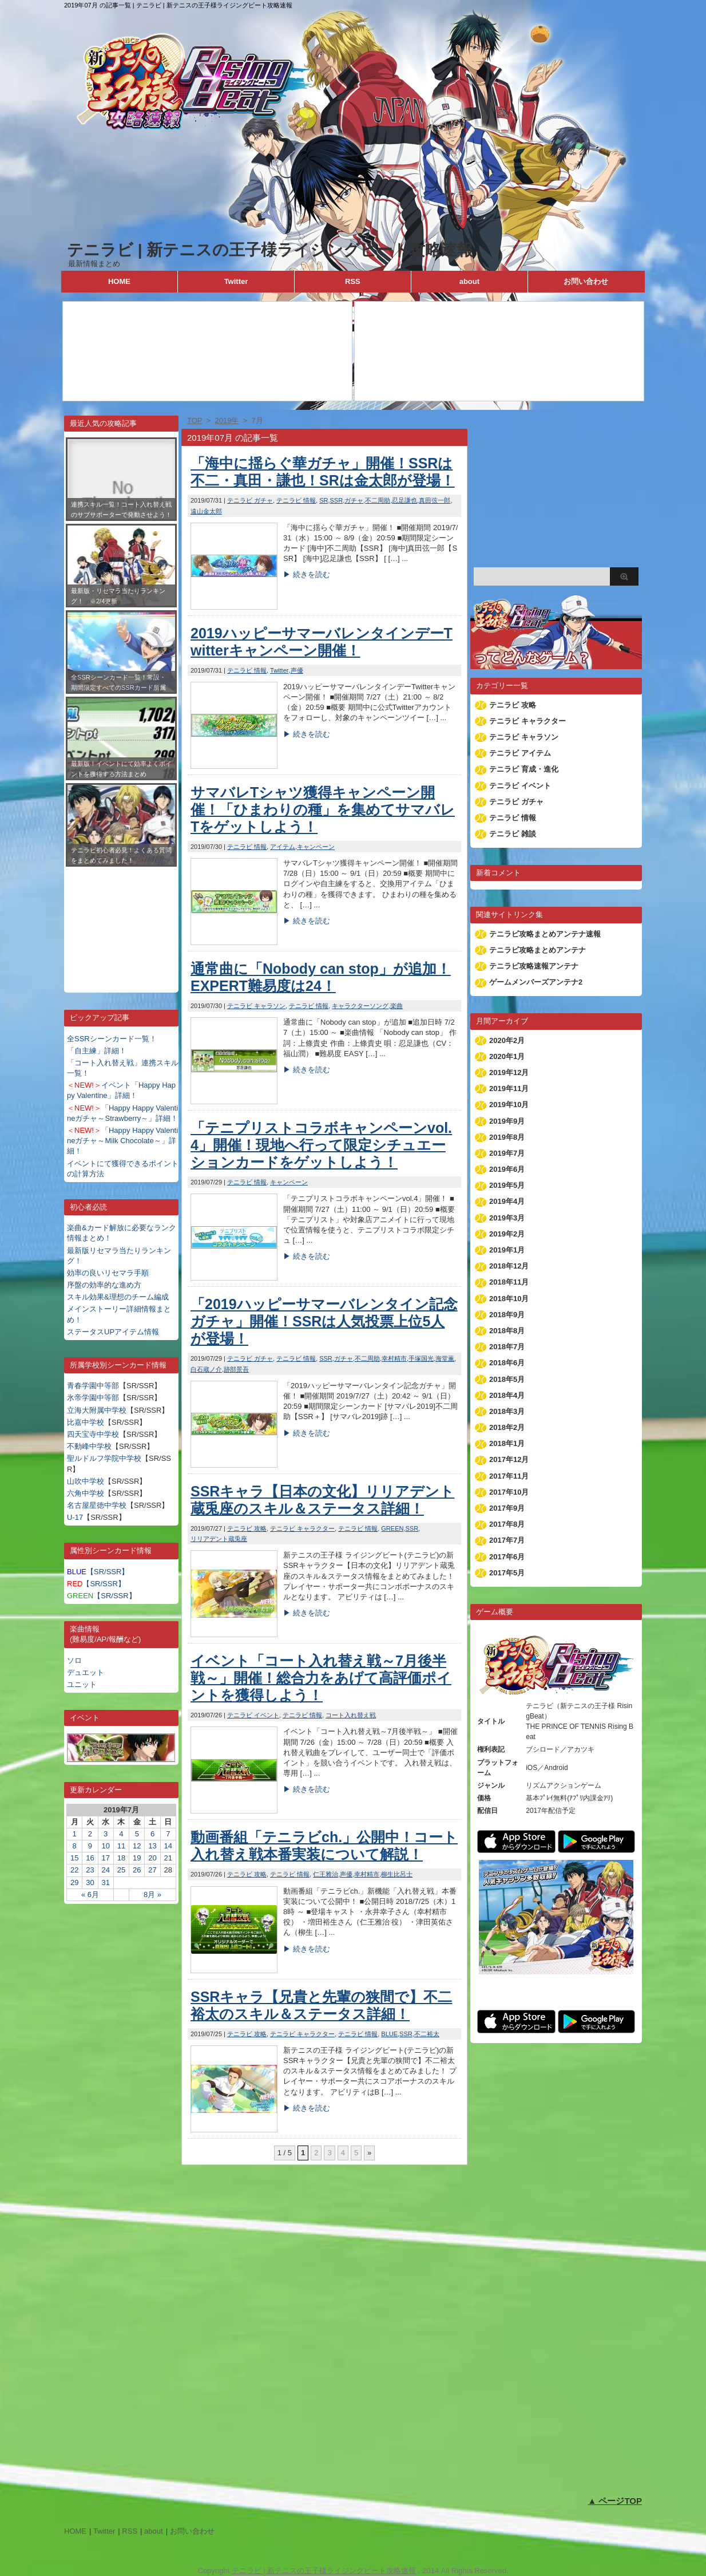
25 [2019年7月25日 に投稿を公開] (121, 1870)
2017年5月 (507, 1572)
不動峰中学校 (89, 1446)
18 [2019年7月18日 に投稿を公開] (121, 1858)
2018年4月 (507, 1395)
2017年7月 (507, 1540)
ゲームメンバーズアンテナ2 (535, 982)
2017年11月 (509, 1476)
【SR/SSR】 (98, 1571)
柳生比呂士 (397, 1874)
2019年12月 (509, 1072)
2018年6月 (507, 1362)
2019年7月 (507, 1153)
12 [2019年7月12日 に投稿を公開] (137, 1846)
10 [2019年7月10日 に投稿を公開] (105, 1846)
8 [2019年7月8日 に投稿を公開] (75, 1846)
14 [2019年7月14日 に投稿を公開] (168, 1846)
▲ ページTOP (615, 2501)
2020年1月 (507, 1056)
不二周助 (377, 500)
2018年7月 (507, 1346)
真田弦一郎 (434, 500)
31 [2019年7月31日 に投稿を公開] (105, 1882)
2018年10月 (509, 1298)
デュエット (85, 1672)
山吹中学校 (85, 1481)
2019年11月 (509, 1088)
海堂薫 (444, 1358)
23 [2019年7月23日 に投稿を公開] (90, 1870)
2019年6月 (507, 1169)
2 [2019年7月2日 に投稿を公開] (90, 1834)
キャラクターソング (360, 1005)
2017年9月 (507, 1508)
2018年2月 (507, 1427)
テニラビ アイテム (520, 753)
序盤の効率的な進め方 (104, 1285)
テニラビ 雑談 (512, 833)
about (469, 281)
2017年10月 (509, 1492)
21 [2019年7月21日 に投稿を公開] (168, 1858)
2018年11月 (509, 1282)
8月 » (152, 1894)
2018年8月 (507, 1330)
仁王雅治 (325, 1874)
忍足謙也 (404, 500)
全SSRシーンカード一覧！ (112, 1038)
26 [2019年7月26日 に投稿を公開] (137, 1870)
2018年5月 (507, 1379)
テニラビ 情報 (296, 500)
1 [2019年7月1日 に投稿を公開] (75, 1834)
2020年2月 (507, 1040)
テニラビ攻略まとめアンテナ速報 (545, 934)
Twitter (236, 281)
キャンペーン (316, 846)
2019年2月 (507, 1234)
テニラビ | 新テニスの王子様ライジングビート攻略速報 (270, 250)
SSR (336, 500)
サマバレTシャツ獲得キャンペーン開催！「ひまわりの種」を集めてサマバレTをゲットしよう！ (323, 809)
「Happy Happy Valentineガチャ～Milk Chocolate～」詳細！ (122, 1140)
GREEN (392, 1528)
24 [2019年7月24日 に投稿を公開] (105, 1870)
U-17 (75, 1517)
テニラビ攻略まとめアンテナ (537, 950)
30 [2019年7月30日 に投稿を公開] (90, 1882)
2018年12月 (509, 1266)
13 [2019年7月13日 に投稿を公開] (152, 1846)
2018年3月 (507, 1411)
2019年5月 (507, 1185)
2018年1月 (507, 1443)
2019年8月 (507, 1137)
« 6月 (90, 1894)
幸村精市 (394, 1358)
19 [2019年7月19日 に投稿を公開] (137, 1858)
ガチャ (353, 500)
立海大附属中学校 (96, 1410)
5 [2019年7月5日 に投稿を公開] (137, 1834)
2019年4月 (507, 1201)
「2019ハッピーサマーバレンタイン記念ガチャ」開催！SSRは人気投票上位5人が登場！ (324, 1321)
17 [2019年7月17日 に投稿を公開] (105, 1858)
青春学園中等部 (93, 1385)
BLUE (389, 2033)
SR (323, 500)
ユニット (82, 1684)
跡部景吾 (236, 1369)
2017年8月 (507, 1524)
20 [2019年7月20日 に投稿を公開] (152, 1858)
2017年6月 (507, 1556)
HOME (119, 281)
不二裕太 (426, 2033)
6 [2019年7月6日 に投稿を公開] (152, 1834)
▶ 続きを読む (306, 574)
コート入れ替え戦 (351, 1715)
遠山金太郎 (206, 511)
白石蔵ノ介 (206, 1369)
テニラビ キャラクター (302, 1528)
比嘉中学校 (85, 1422)
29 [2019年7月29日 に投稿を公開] (74, 1882)
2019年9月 (507, 1121)
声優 (297, 670)
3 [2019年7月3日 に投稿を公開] (106, 1834)
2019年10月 (509, 1104)
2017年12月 (509, 1459)
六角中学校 (85, 1493)
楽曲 (396, 1005)
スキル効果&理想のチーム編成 (118, 1297)
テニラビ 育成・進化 (523, 769)
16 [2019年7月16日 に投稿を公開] (90, 1858)
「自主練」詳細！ (96, 1050)
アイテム (282, 846)
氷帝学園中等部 (93, 1397)
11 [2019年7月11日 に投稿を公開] (121, 1846)
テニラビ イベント (253, 1715)
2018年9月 (507, 1314)
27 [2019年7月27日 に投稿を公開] (152, 1870)
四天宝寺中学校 (93, 1434)
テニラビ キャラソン (256, 1005)
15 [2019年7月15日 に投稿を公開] (74, 1858)
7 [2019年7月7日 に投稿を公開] (168, 1834)
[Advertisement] (121, 921)
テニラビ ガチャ (250, 500)
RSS (352, 281)
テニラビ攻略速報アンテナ (533, 966)
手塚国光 (421, 1358)
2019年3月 (507, 1218)
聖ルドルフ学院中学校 (104, 1458)
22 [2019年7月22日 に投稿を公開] (74, 1870)
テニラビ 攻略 (247, 1528)
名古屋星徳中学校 (96, 1505)
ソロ (74, 1660)
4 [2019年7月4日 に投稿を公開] (121, 1834)
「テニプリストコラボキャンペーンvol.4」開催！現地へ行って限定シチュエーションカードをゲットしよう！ (321, 1145)
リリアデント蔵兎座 (219, 1538)
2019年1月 (507, 1250)
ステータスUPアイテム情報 (113, 1331)
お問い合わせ (586, 281)
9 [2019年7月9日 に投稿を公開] (90, 1846)
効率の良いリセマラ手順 (108, 1273)
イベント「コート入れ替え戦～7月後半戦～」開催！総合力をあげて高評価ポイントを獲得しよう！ (321, 1678)
